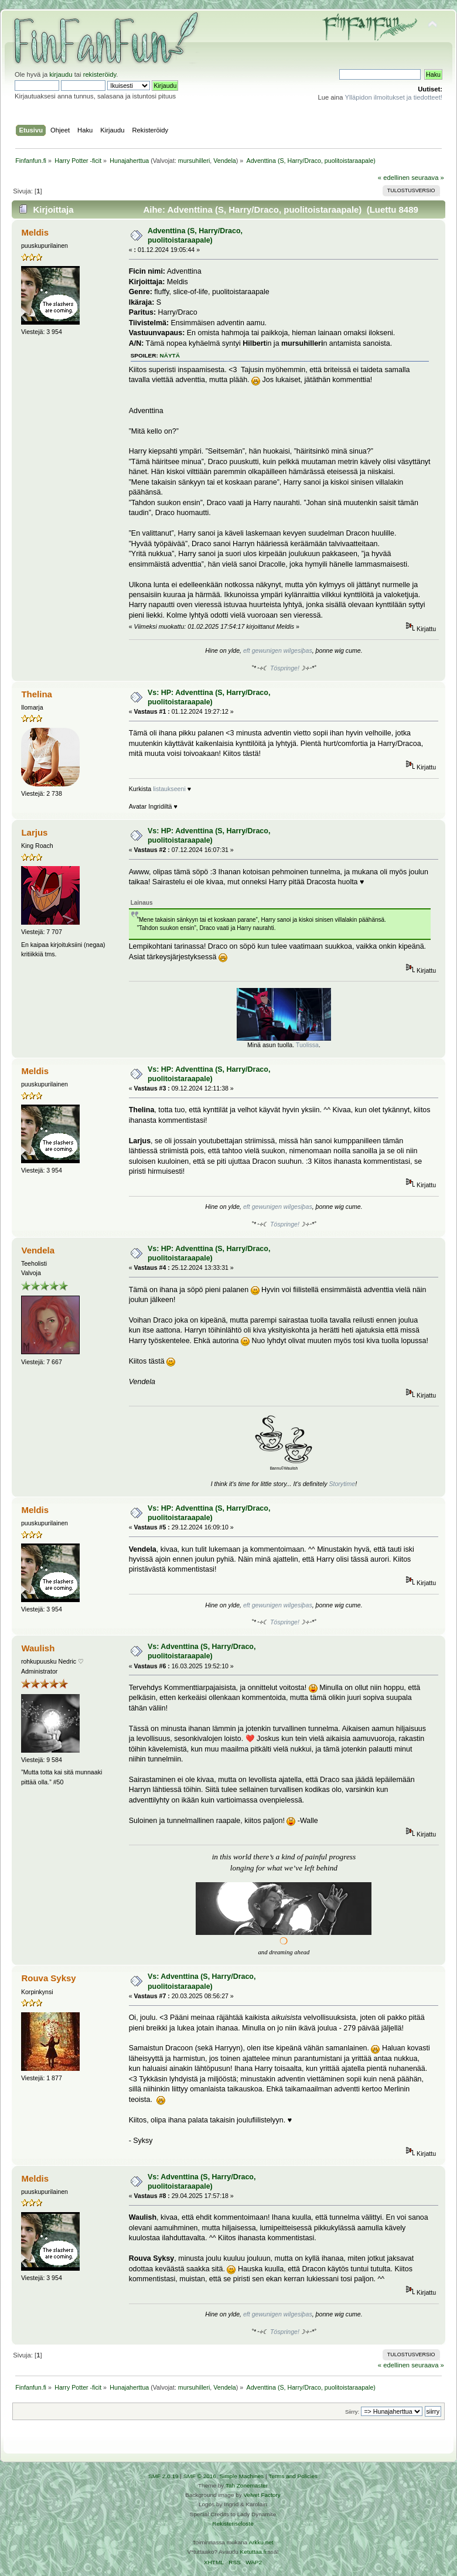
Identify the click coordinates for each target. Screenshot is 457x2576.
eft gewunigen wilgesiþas (277, 650)
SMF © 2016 (199, 2476)
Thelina (36, 694)
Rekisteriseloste (232, 2523)
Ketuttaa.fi (253, 2551)
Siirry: (352, 2411)
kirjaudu (60, 74)
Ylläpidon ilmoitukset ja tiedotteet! (393, 97)
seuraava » (427, 177)
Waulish (37, 1648)
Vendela (224, 160)
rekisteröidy (100, 74)
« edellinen (394, 177)
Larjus (34, 832)
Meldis (35, 232)
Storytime (342, 1483)
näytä (170, 355)
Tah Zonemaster (247, 2485)
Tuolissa (307, 1044)
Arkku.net (260, 2542)
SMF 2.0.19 (163, 2476)
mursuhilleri (194, 160)
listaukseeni (169, 788)
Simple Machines (241, 2476)
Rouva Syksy (48, 1978)
